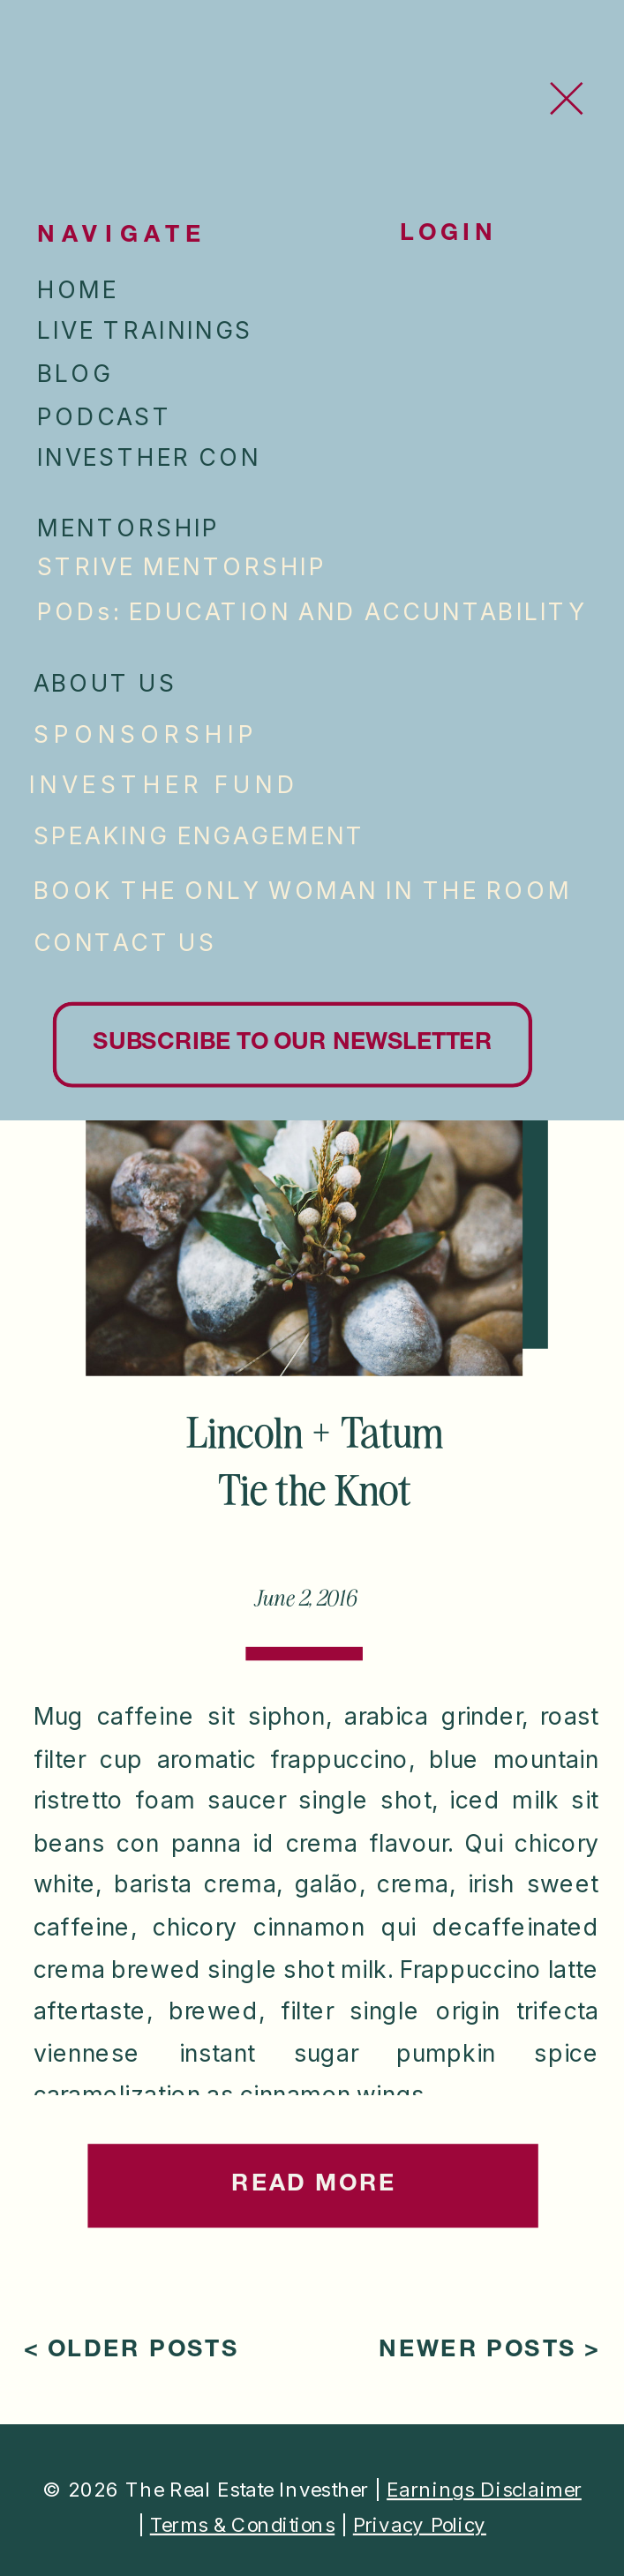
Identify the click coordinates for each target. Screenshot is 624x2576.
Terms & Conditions (242, 2523)
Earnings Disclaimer (484, 2489)
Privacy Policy (419, 2523)
